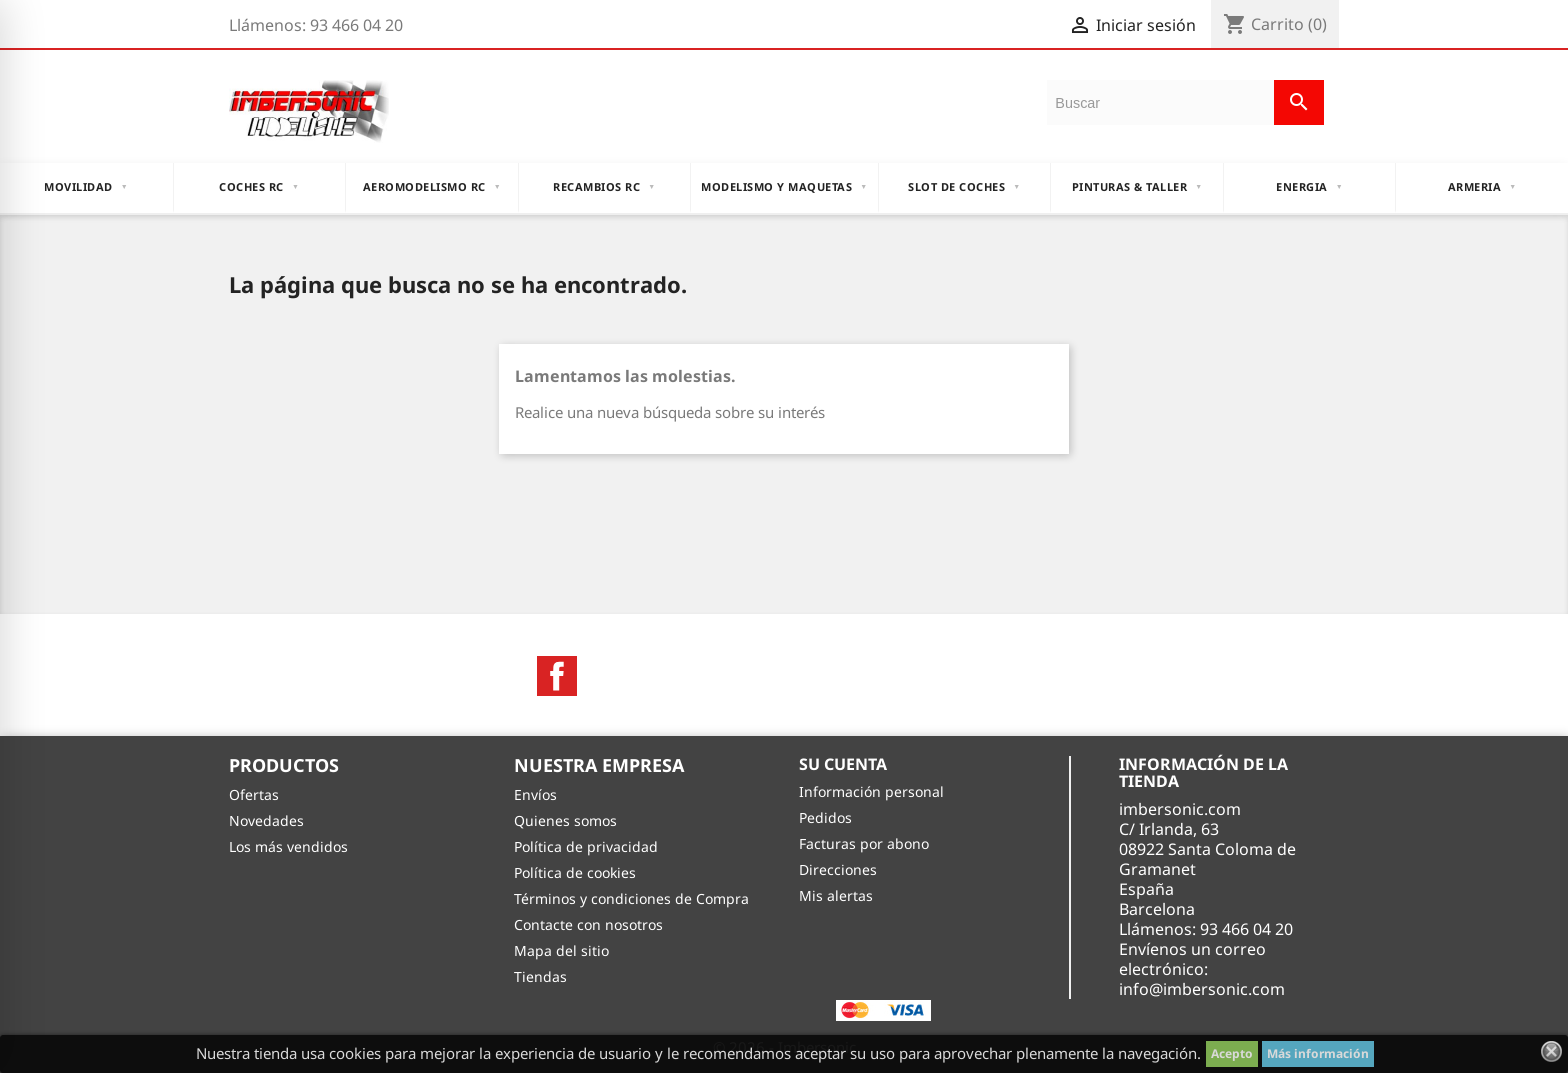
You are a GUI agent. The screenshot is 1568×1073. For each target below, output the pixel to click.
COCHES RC (259, 187)
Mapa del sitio (561, 950)
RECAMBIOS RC (604, 187)
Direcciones (838, 869)
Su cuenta (843, 764)
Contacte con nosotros (588, 924)
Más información (1318, 1053)
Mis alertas (836, 895)
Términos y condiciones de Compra (631, 898)
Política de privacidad (586, 846)
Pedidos (825, 817)
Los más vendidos (288, 846)
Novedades (266, 820)
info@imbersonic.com (1202, 989)
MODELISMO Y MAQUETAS (784, 187)
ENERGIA (1309, 187)
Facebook (557, 676)
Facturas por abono (864, 843)
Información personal (871, 791)
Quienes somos (565, 820)
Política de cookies (575, 872)
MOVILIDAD (86, 187)
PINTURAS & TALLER (1137, 187)
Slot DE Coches (964, 187)
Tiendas (540, 976)
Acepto (1232, 1053)
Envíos (535, 794)
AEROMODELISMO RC (432, 187)
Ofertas (254, 794)
